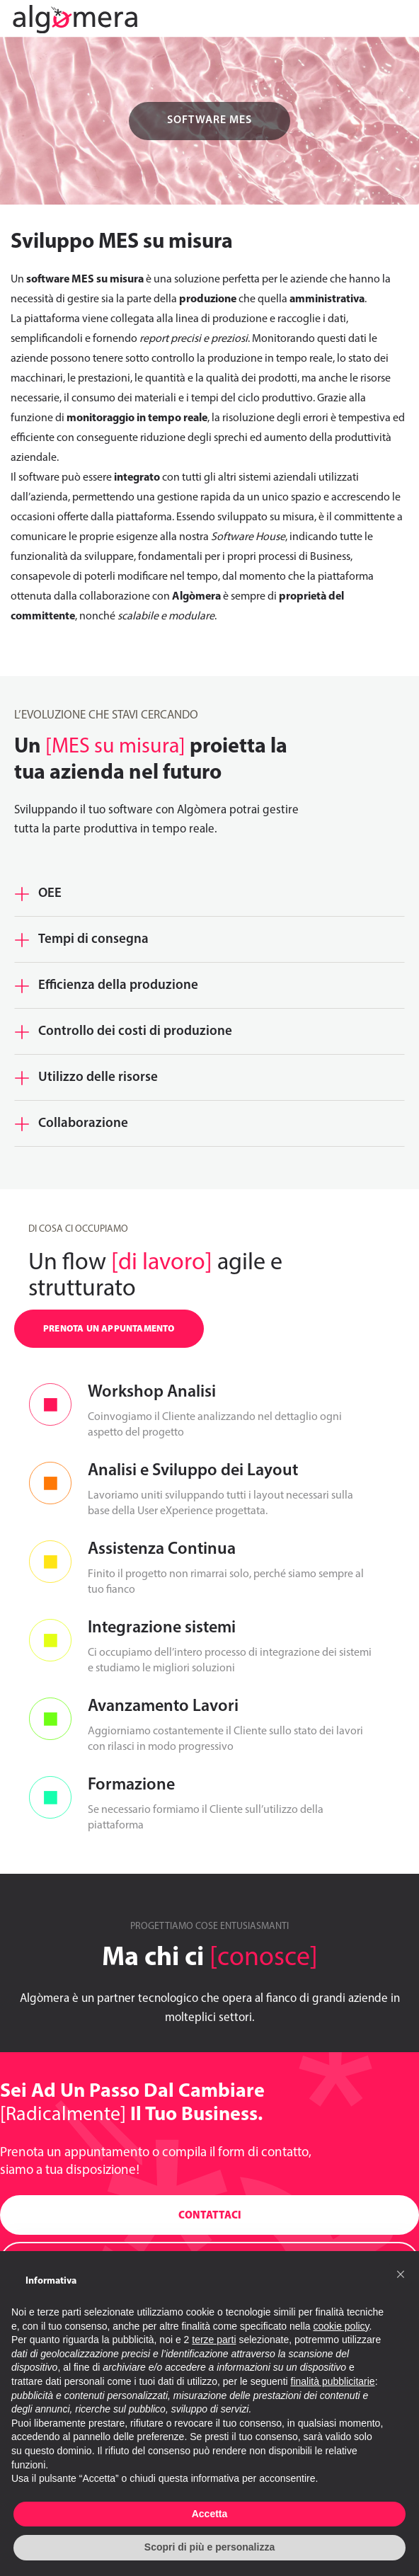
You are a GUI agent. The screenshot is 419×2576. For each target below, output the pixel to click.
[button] (400, 2273)
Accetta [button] (210, 2513)
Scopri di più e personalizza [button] (209, 2547)
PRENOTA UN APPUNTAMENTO (109, 1329)
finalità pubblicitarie (333, 2381)
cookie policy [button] (341, 2326)
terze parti (214, 2339)
